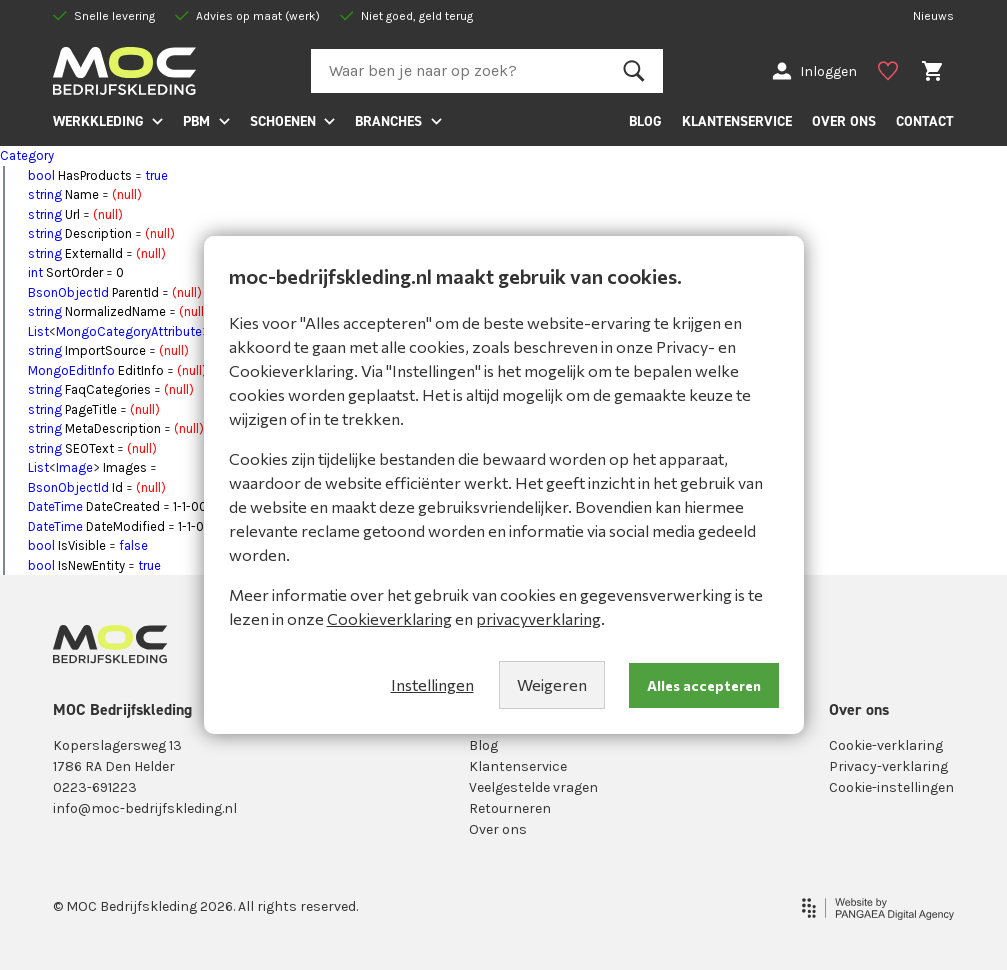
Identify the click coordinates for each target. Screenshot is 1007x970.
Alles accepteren (704, 685)
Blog (483, 745)
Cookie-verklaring (886, 745)
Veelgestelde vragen (533, 787)
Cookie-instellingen (891, 787)
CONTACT (925, 121)
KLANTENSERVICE (737, 121)
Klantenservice (518, 766)
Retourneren (510, 808)
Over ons (498, 829)
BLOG (645, 121)
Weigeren (552, 684)
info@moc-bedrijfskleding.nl (145, 808)
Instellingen (432, 684)
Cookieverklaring (389, 618)
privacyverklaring (538, 618)
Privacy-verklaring (888, 766)
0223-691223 (95, 787)
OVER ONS (844, 121)
